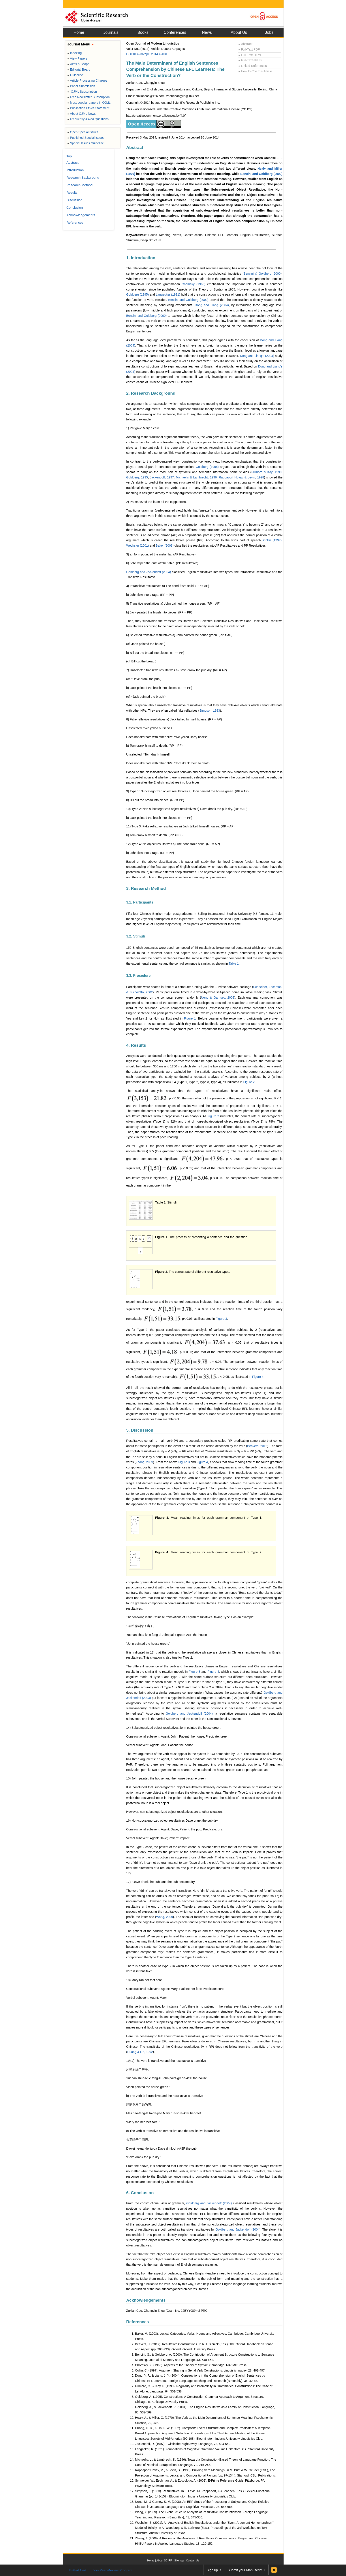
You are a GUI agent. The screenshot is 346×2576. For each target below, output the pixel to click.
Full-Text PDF (249, 49)
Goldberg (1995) (137, 294)
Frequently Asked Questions (88, 119)
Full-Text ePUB (250, 60)
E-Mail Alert (77, 2570)
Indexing (74, 53)
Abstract (245, 44)
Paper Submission (81, 86)
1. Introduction (140, 257)
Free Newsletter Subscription (88, 97)
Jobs (269, 32)
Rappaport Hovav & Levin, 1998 (241, 477)
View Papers (77, 58)
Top (69, 156)
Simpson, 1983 (209, 710)
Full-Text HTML (250, 55)
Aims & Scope (78, 64)
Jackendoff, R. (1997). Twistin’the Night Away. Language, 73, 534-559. (183, 2444)
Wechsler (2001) (137, 545)
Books (142, 32)
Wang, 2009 (164, 1917)
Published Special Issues (85, 137)
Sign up (212, 2570)
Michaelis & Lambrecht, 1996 (196, 477)
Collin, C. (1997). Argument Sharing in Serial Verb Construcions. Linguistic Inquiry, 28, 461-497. (200, 2370)
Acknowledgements (145, 2300)
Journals (110, 32)
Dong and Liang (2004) (212, 305)
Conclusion (74, 207)
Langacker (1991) (168, 294)
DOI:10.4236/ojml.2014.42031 (146, 54)
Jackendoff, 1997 (162, 477)
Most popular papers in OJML (89, 102)
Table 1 (234, 963)
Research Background (82, 177)
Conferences (175, 32)
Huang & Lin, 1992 (140, 2052)
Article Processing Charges (87, 80)
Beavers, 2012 (257, 1446)
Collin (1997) (272, 540)
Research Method (79, 185)
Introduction (75, 170)
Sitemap (179, 2560)
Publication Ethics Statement (88, 108)
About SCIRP (164, 2560)
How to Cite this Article (255, 71)
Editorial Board (78, 69)
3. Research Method (146, 888)
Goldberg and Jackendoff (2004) (148, 572)
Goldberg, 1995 (137, 477)
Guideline (75, 75)
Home (78, 32)
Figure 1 (190, 1018)
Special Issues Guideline (85, 143)
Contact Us (192, 2560)
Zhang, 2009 (144, 1462)
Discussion (74, 200)
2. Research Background (150, 393)
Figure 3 (221, 1318)
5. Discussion (139, 1430)
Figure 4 (257, 1376)
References (137, 2321)
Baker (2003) (165, 545)
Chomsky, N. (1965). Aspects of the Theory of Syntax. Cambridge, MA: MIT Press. (191, 2365)
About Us (239, 32)
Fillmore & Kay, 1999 (266, 472)
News (207, 32)
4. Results (136, 1045)
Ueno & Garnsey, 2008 (217, 997)
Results (71, 192)
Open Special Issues (82, 132)
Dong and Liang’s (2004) (257, 356)
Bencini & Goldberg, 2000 (262, 273)
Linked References (252, 65)
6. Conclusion (140, 2192)
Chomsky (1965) (193, 284)
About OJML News (81, 113)
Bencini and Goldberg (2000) (261, 174)
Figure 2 (248, 1082)
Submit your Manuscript (245, 2570)
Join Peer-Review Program (112, 2570)
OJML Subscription (82, 91)
